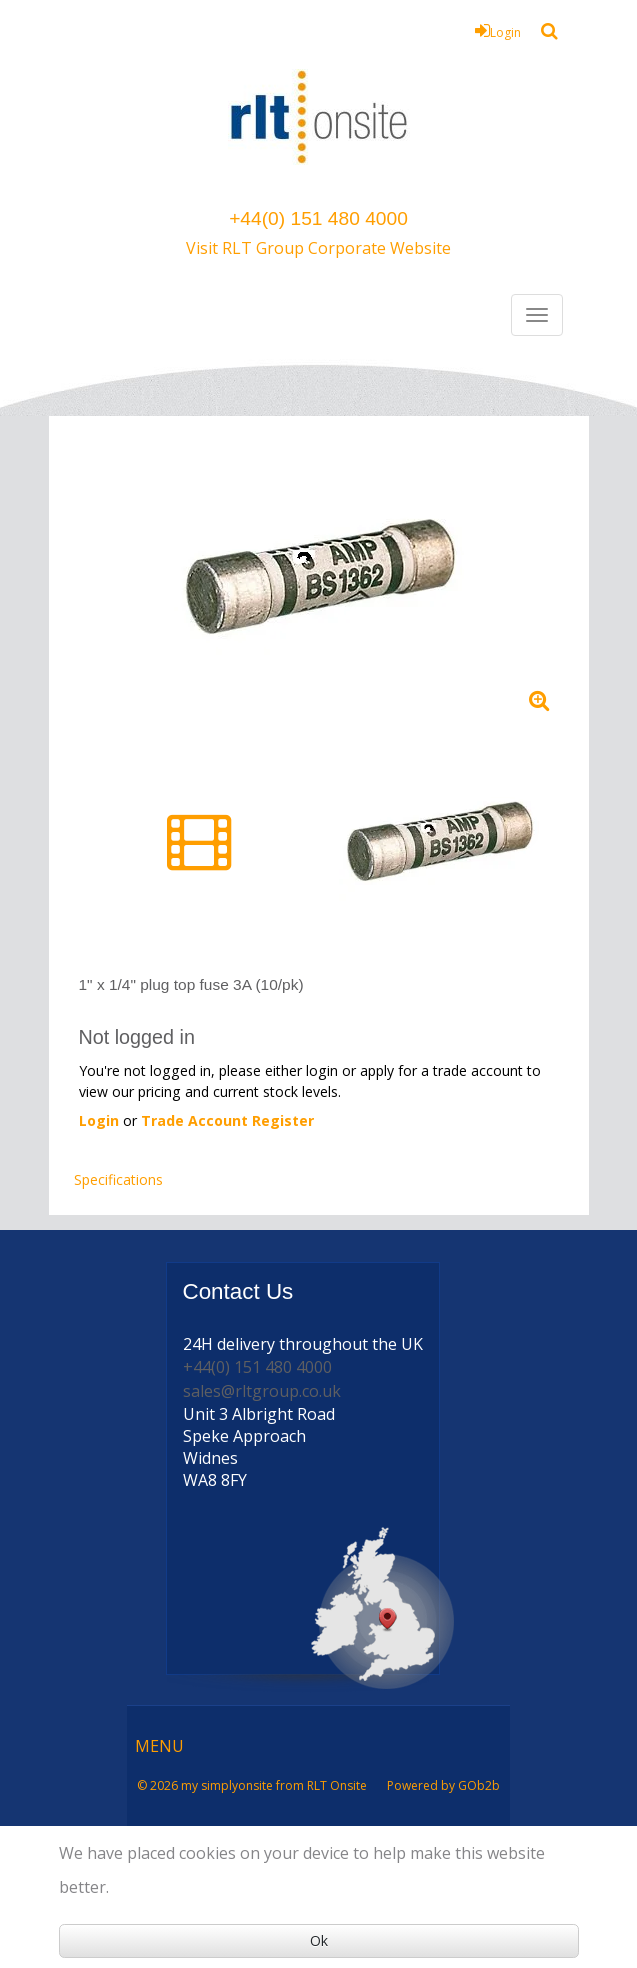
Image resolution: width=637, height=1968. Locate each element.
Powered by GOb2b (443, 1785)
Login (498, 31)
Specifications (118, 1179)
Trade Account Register (227, 1120)
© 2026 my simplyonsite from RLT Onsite (252, 1785)
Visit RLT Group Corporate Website (318, 248)
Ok (319, 1940)
